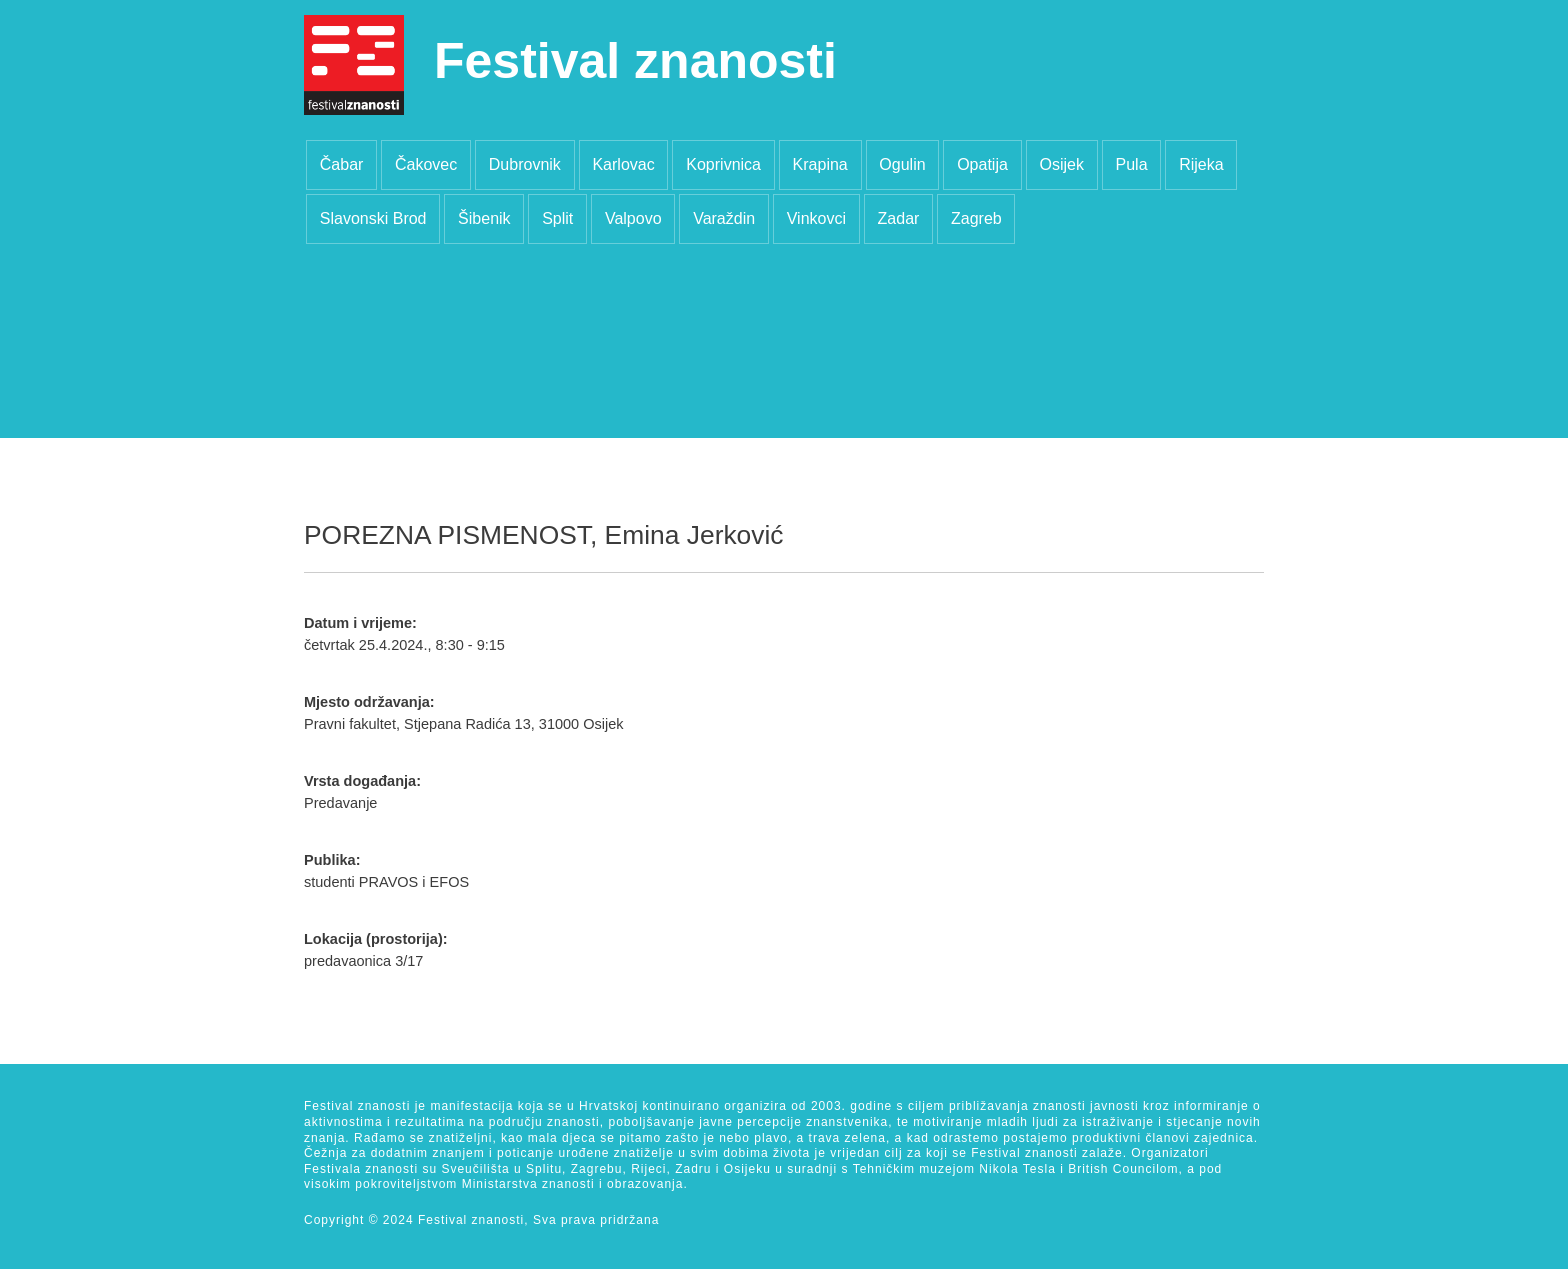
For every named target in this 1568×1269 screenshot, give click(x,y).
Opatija (982, 164)
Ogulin (902, 164)
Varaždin (724, 218)
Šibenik (484, 218)
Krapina (820, 164)
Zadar (899, 218)
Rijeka (1201, 164)
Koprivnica (723, 164)
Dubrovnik (525, 164)
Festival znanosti (635, 61)
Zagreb (976, 218)
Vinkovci (816, 218)
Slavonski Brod (373, 218)
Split (557, 218)
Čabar (342, 164)
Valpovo (633, 218)
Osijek (1061, 164)
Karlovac (623, 164)
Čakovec (426, 164)
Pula (1132, 164)
